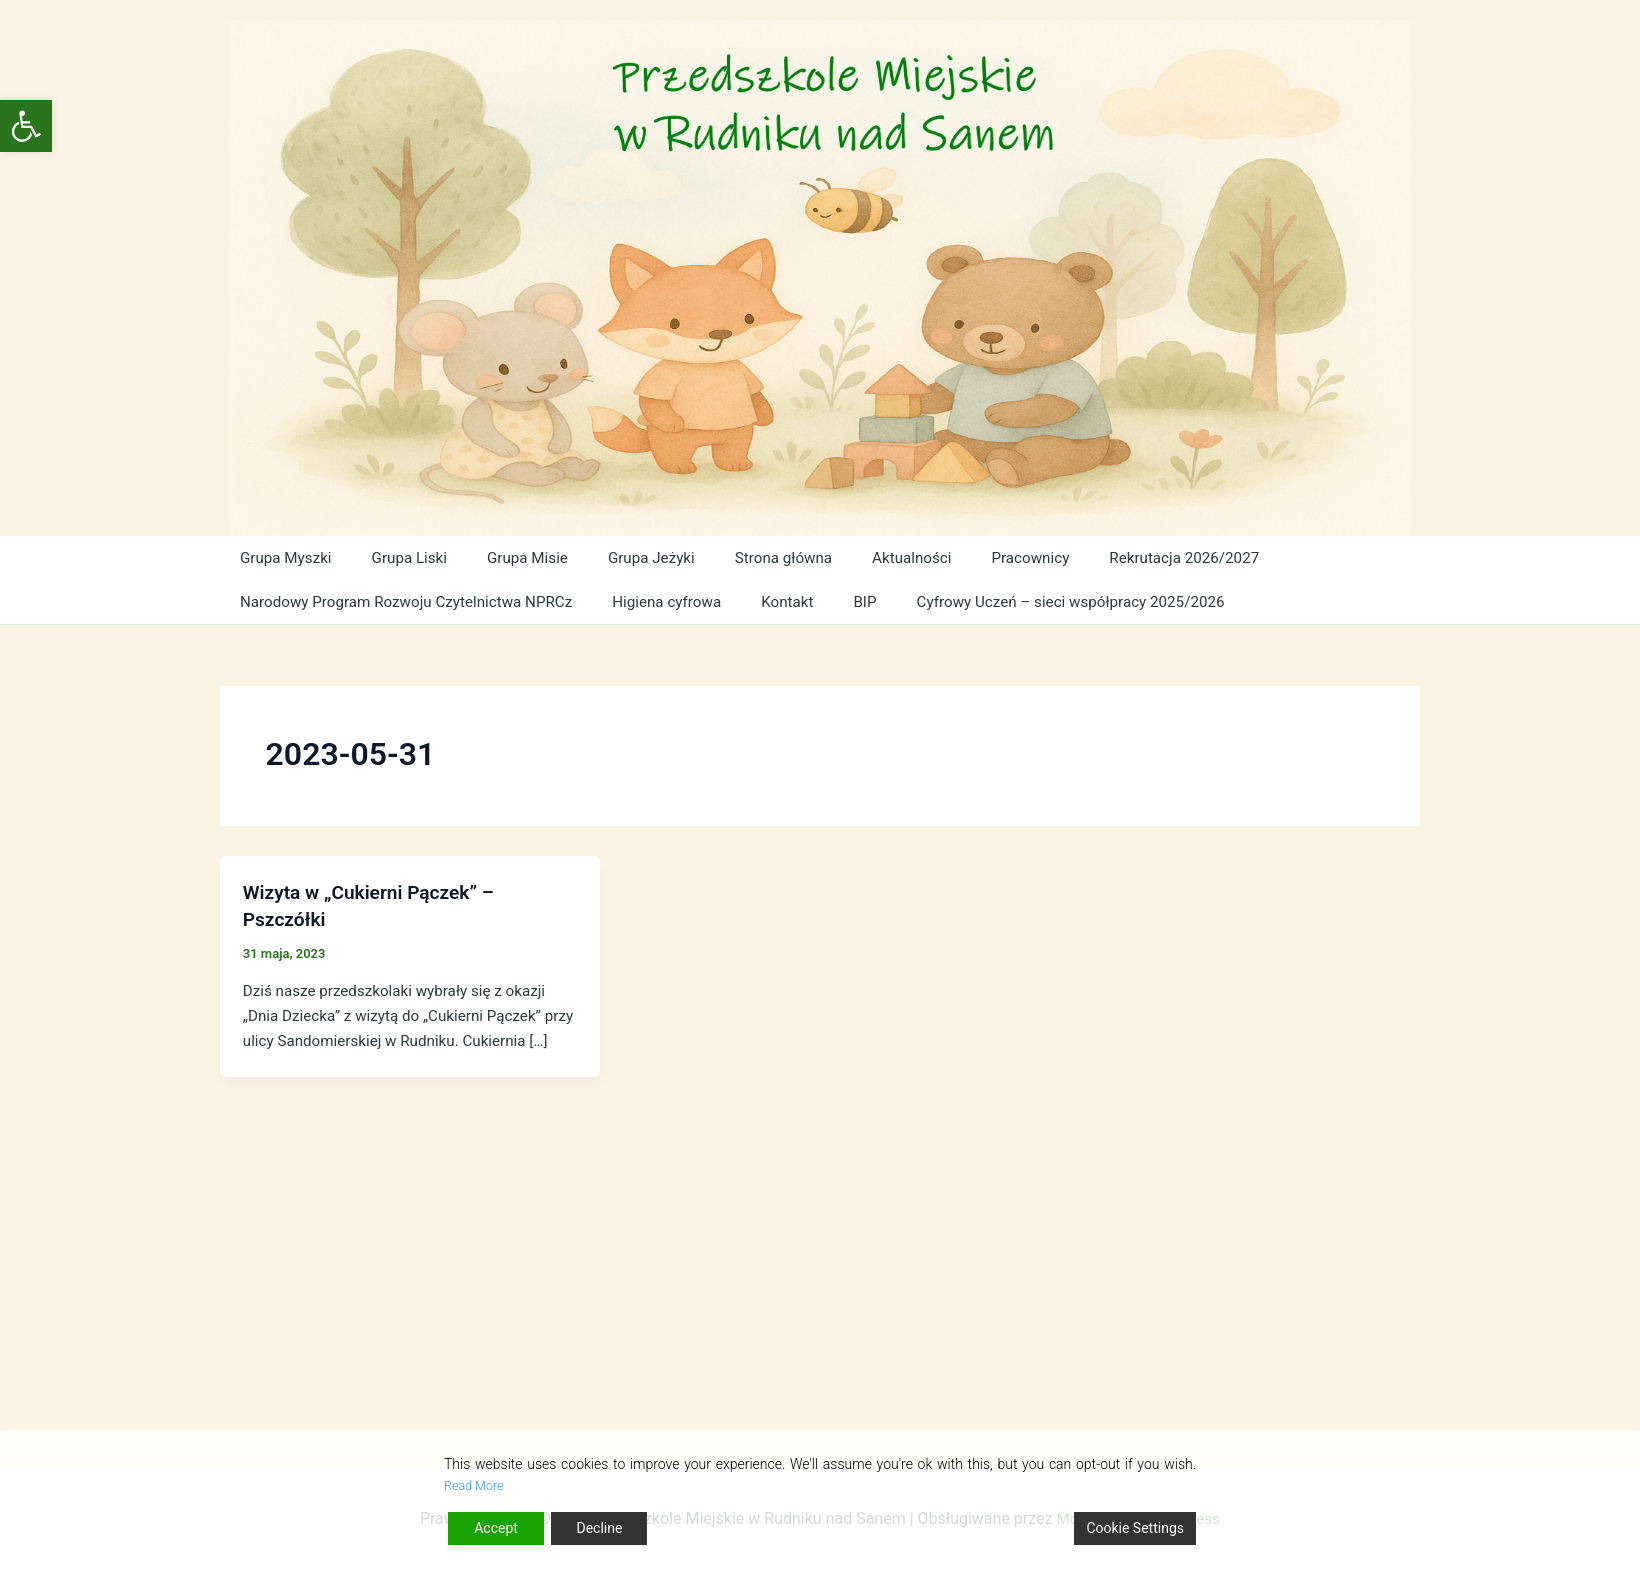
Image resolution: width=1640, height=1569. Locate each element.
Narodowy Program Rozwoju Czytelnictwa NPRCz (411, 601)
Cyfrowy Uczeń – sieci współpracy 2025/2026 (1071, 601)
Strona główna (768, 557)
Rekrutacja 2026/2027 (1160, 557)
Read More (477, 1485)
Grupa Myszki (284, 557)
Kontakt (792, 601)
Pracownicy (1008, 557)
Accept (496, 1528)
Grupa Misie (518, 557)
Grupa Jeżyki (639, 557)
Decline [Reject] (599, 1528)
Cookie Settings (1135, 1528)
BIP (864, 601)
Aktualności (894, 557)
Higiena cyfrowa (675, 601)
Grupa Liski (405, 557)
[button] (26, 126)
